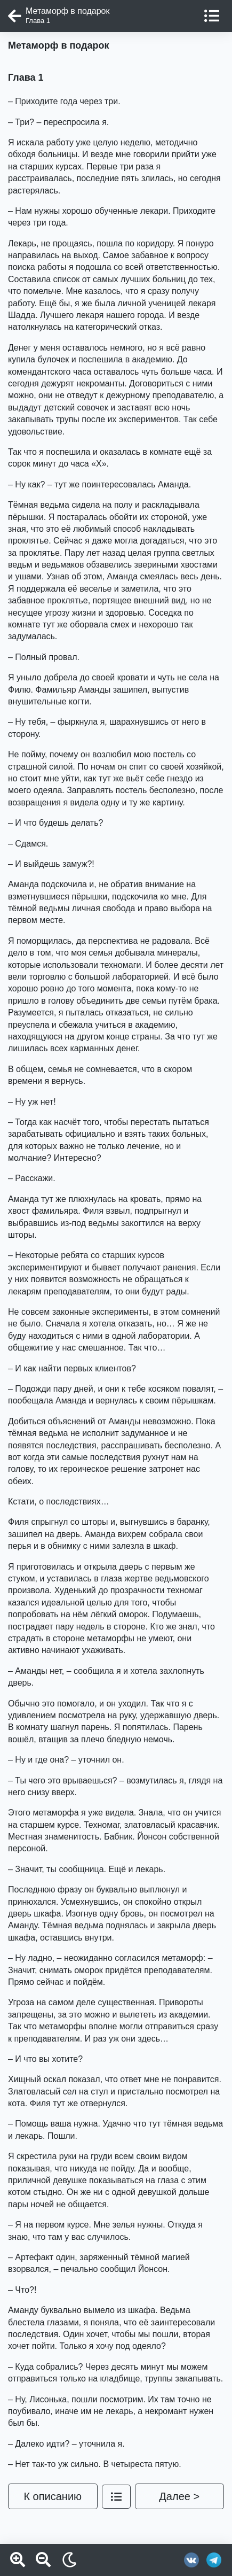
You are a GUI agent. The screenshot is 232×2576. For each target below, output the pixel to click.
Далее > (179, 2496)
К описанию (52, 2496)
